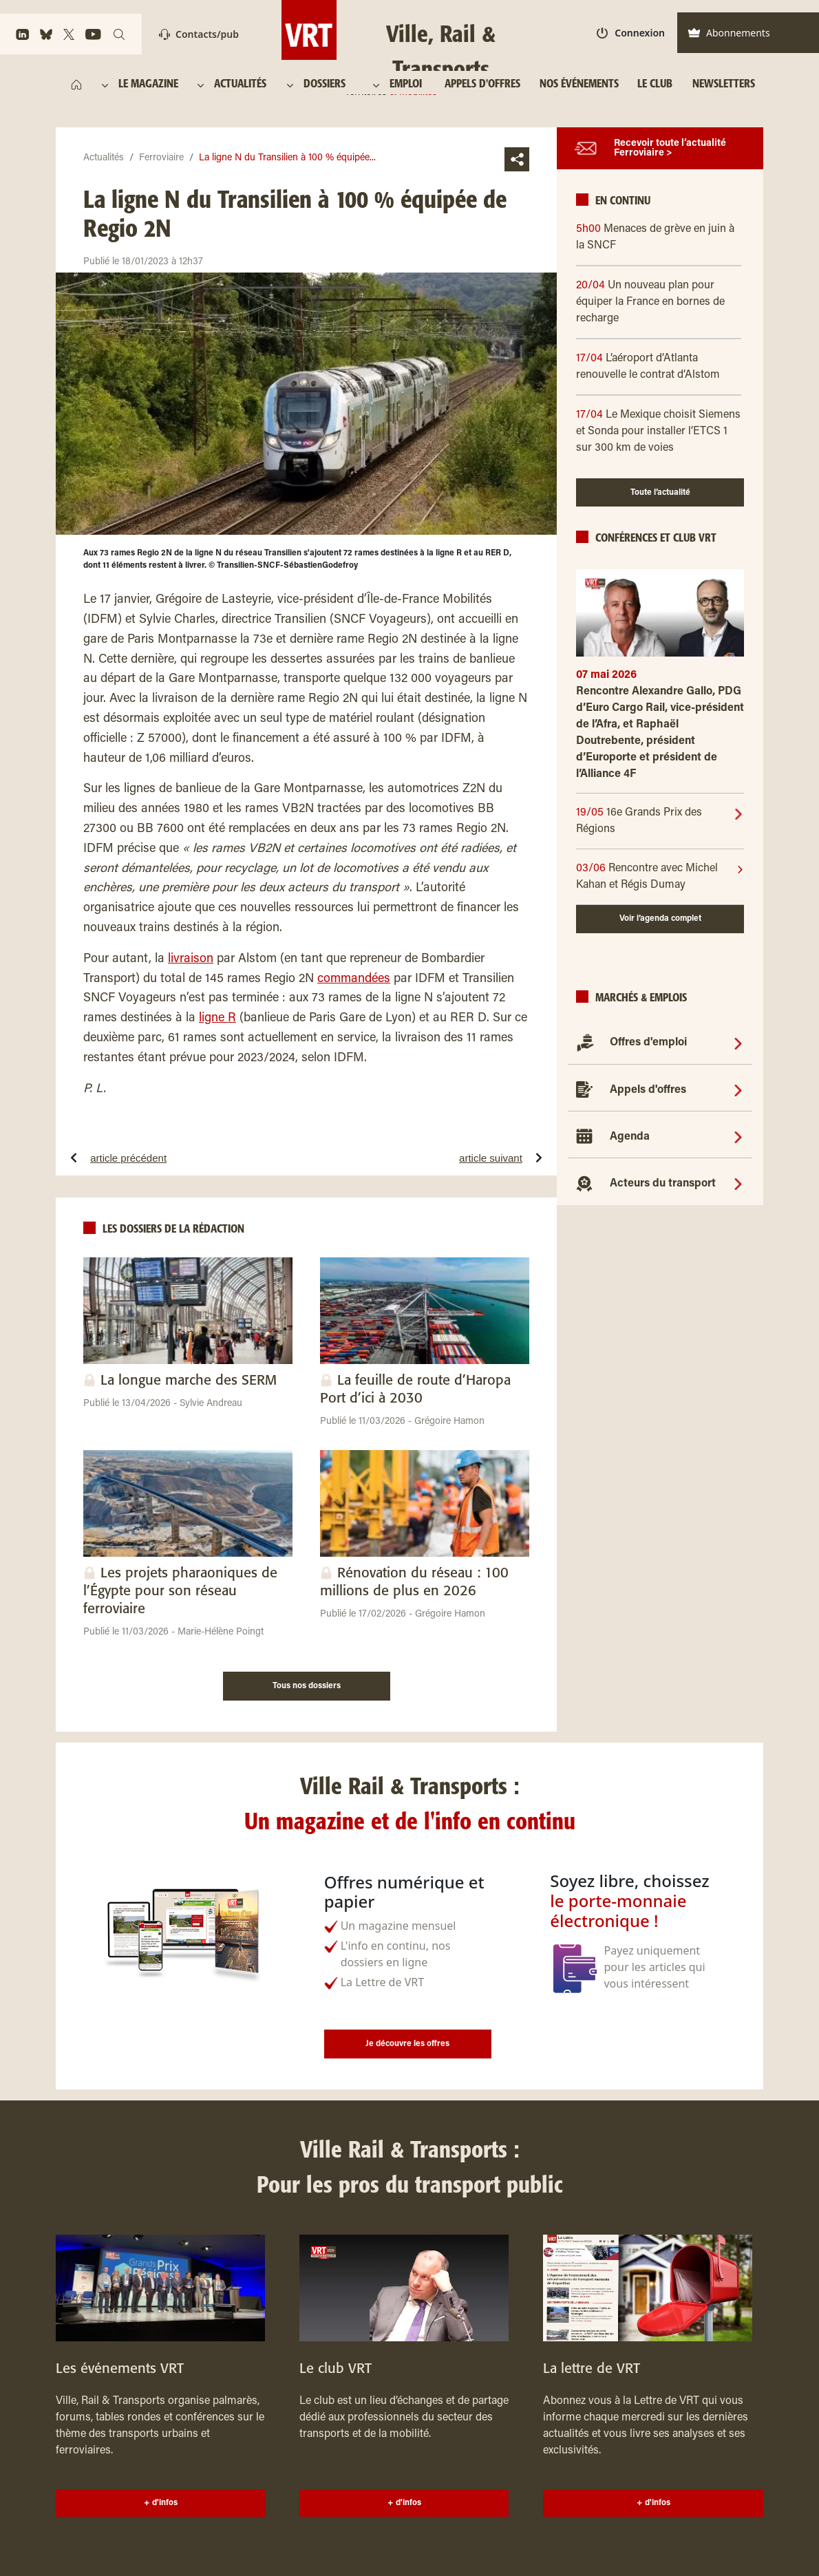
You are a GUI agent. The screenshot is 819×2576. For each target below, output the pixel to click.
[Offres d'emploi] (738, 1042)
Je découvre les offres (407, 2044)
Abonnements (729, 32)
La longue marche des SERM (188, 1381)
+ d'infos (161, 2503)
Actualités (103, 158)
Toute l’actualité (660, 493)
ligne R (217, 1018)
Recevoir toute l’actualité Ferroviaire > (670, 148)
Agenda (630, 1136)
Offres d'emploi (648, 1042)
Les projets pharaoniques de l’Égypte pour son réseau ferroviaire (180, 1591)
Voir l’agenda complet (660, 919)
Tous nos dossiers (307, 1686)
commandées (353, 979)
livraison (190, 959)
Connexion (631, 32)
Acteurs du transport (663, 1183)
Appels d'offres (648, 1090)
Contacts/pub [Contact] (199, 34)
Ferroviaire (161, 158)
